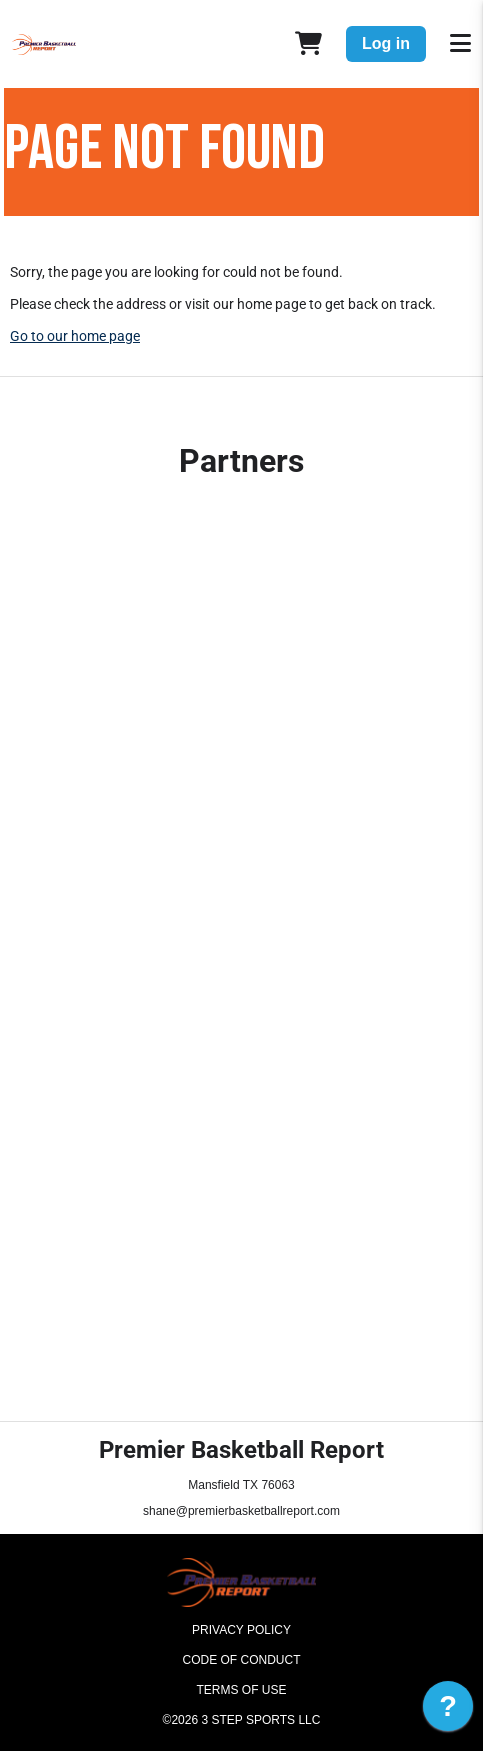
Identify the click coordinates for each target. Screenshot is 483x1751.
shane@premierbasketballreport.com (241, 1511)
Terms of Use (241, 1690)
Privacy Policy (241, 1630)
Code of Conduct (242, 1660)
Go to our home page (75, 336)
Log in (386, 43)
